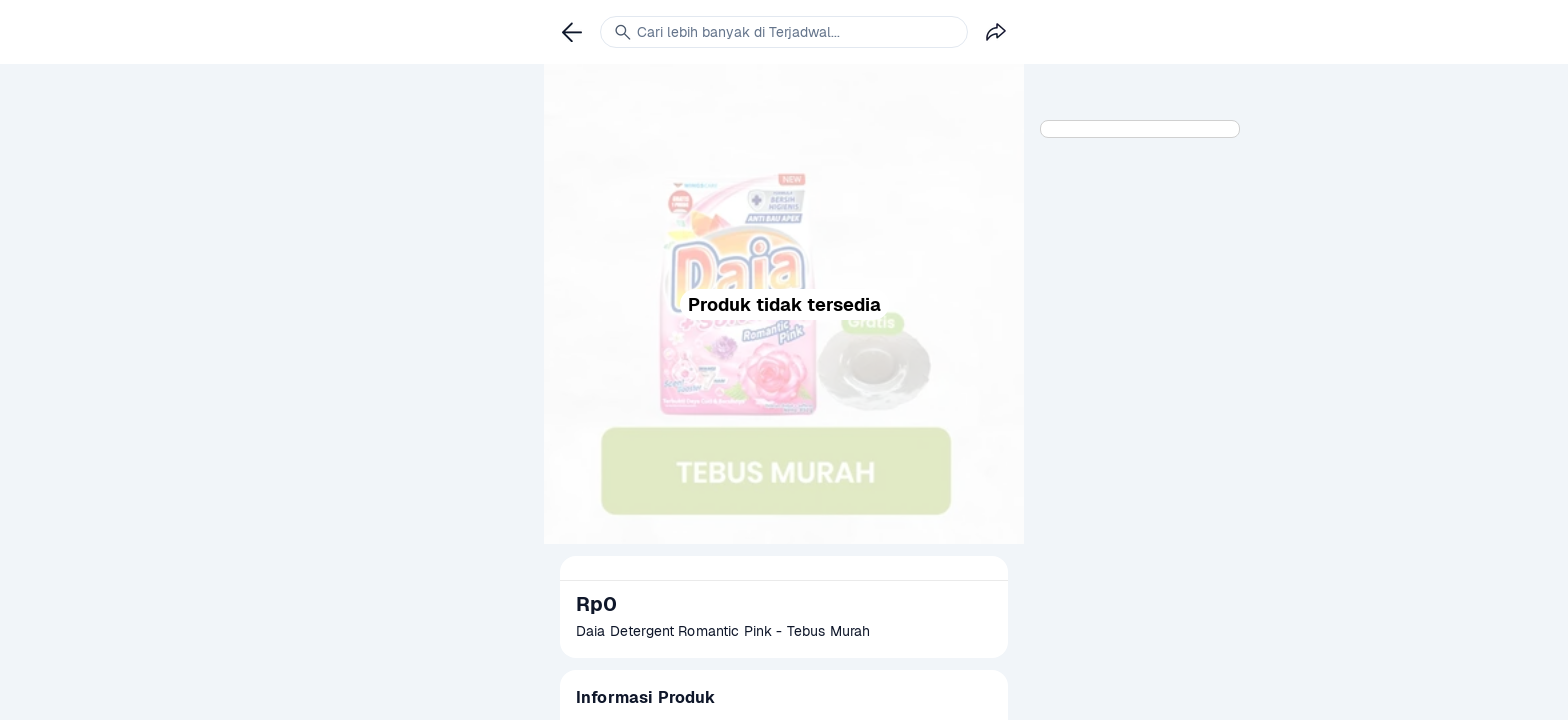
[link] (572, 32)
